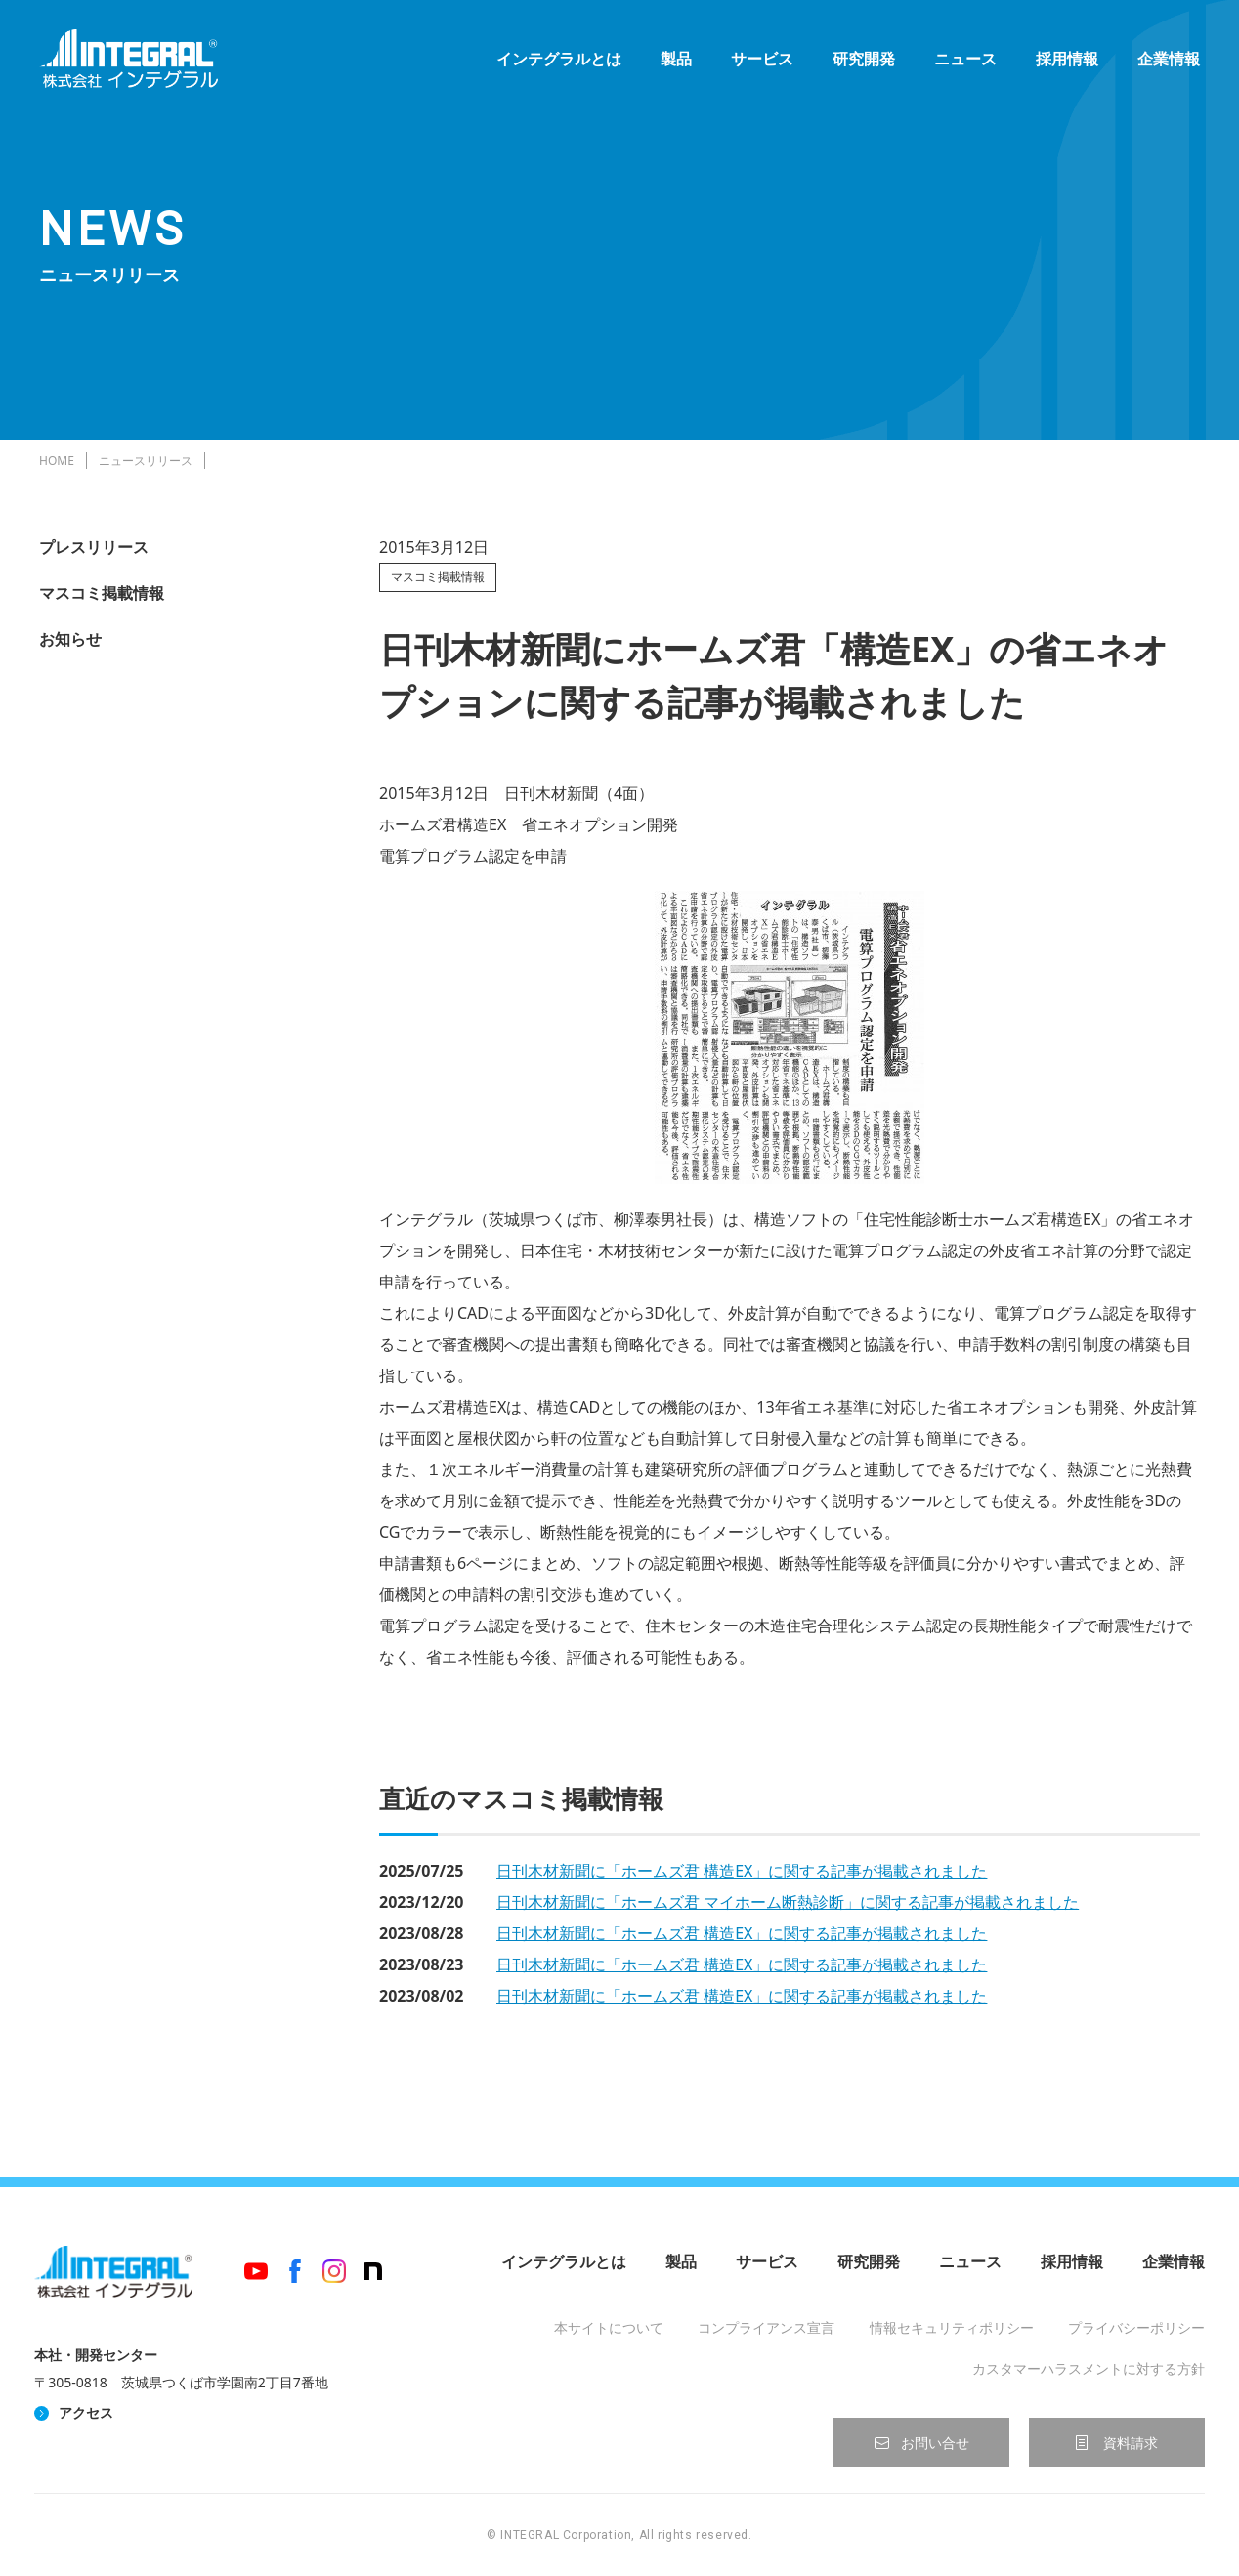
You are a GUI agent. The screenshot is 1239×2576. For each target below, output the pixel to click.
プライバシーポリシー (1136, 2327)
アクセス (86, 2412)
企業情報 (1168, 58)
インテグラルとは (558, 58)
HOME (56, 460)
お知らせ (70, 639)
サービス (762, 58)
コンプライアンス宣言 (766, 2327)
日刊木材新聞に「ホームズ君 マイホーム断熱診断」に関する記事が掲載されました (787, 1902)
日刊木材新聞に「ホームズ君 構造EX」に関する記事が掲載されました (741, 1870)
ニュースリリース (145, 460)
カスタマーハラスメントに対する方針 (1088, 2368)
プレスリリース (94, 547)
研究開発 (864, 58)
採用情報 (1067, 58)
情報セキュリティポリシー (952, 2327)
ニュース (965, 58)
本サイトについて (608, 2327)
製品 (676, 58)
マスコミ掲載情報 (101, 593)
